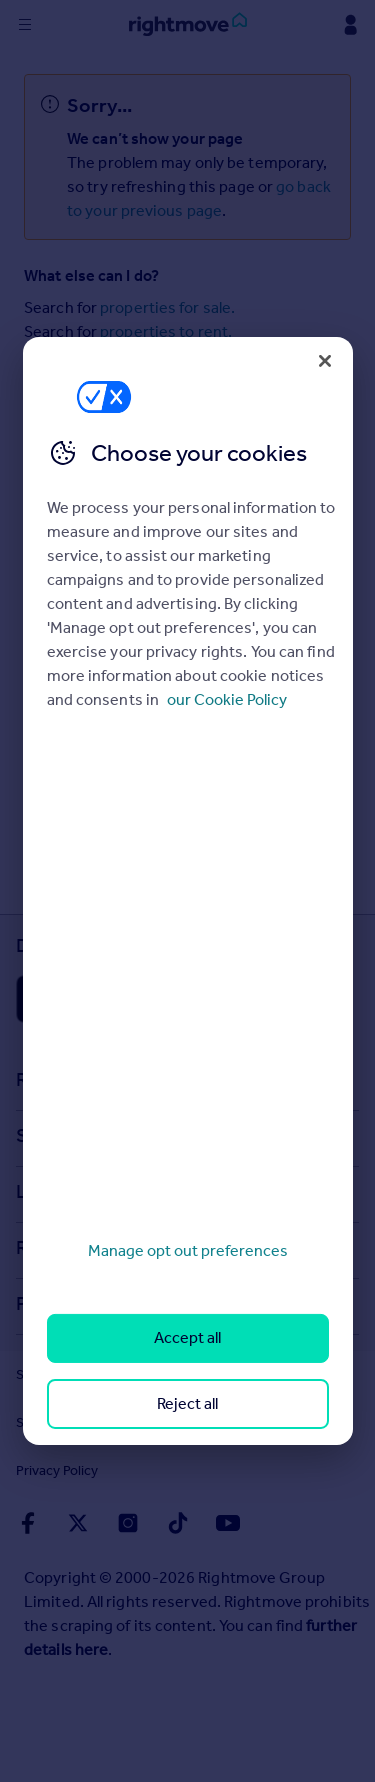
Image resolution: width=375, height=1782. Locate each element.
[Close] (325, 361)
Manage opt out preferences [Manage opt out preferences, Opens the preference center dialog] (188, 1250)
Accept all (187, 1337)
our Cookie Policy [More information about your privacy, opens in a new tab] (227, 699)
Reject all (187, 1403)
